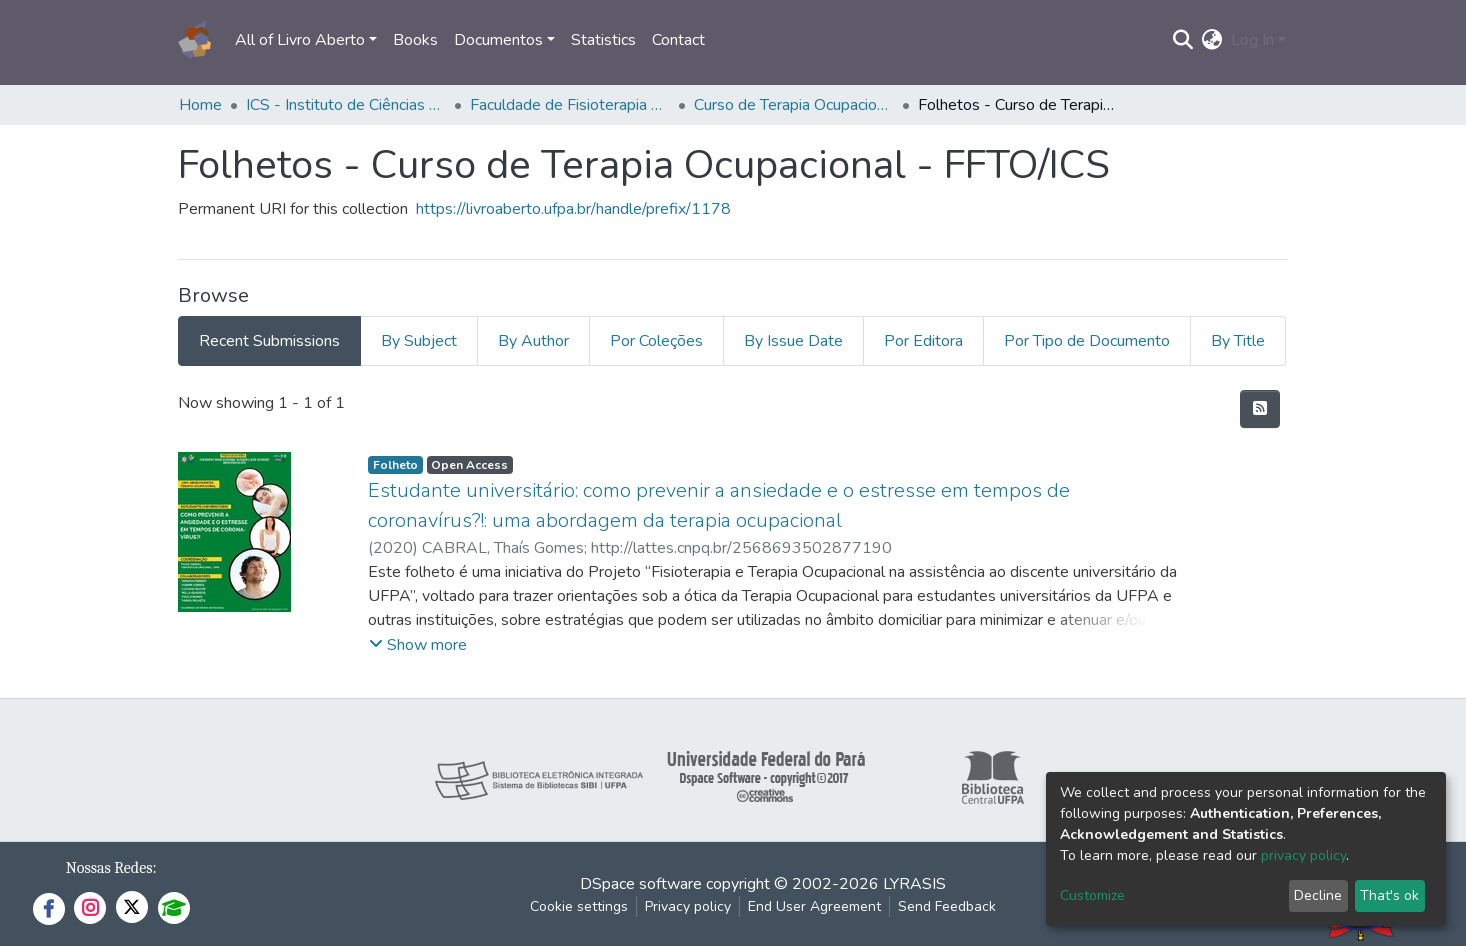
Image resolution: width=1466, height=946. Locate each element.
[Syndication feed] (1260, 409)
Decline (1318, 895)
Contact (678, 40)
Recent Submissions (269, 341)
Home (200, 105)
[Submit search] (1183, 40)
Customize (1092, 895)
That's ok (1389, 895)
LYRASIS (914, 884)
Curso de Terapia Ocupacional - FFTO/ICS (794, 105)
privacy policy (1303, 855)
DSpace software (641, 884)
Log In (1252, 40)
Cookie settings (579, 906)
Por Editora (923, 341)
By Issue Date (793, 341)
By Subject (419, 341)
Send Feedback (947, 906)
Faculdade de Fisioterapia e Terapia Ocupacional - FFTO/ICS (570, 105)
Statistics (603, 40)
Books (415, 40)
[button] (1212, 40)
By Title (1238, 341)
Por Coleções (656, 341)
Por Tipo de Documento (1087, 341)
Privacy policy (688, 906)
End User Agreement (814, 906)
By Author (533, 341)
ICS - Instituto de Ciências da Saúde (346, 105)
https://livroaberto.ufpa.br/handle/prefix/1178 (573, 209)
